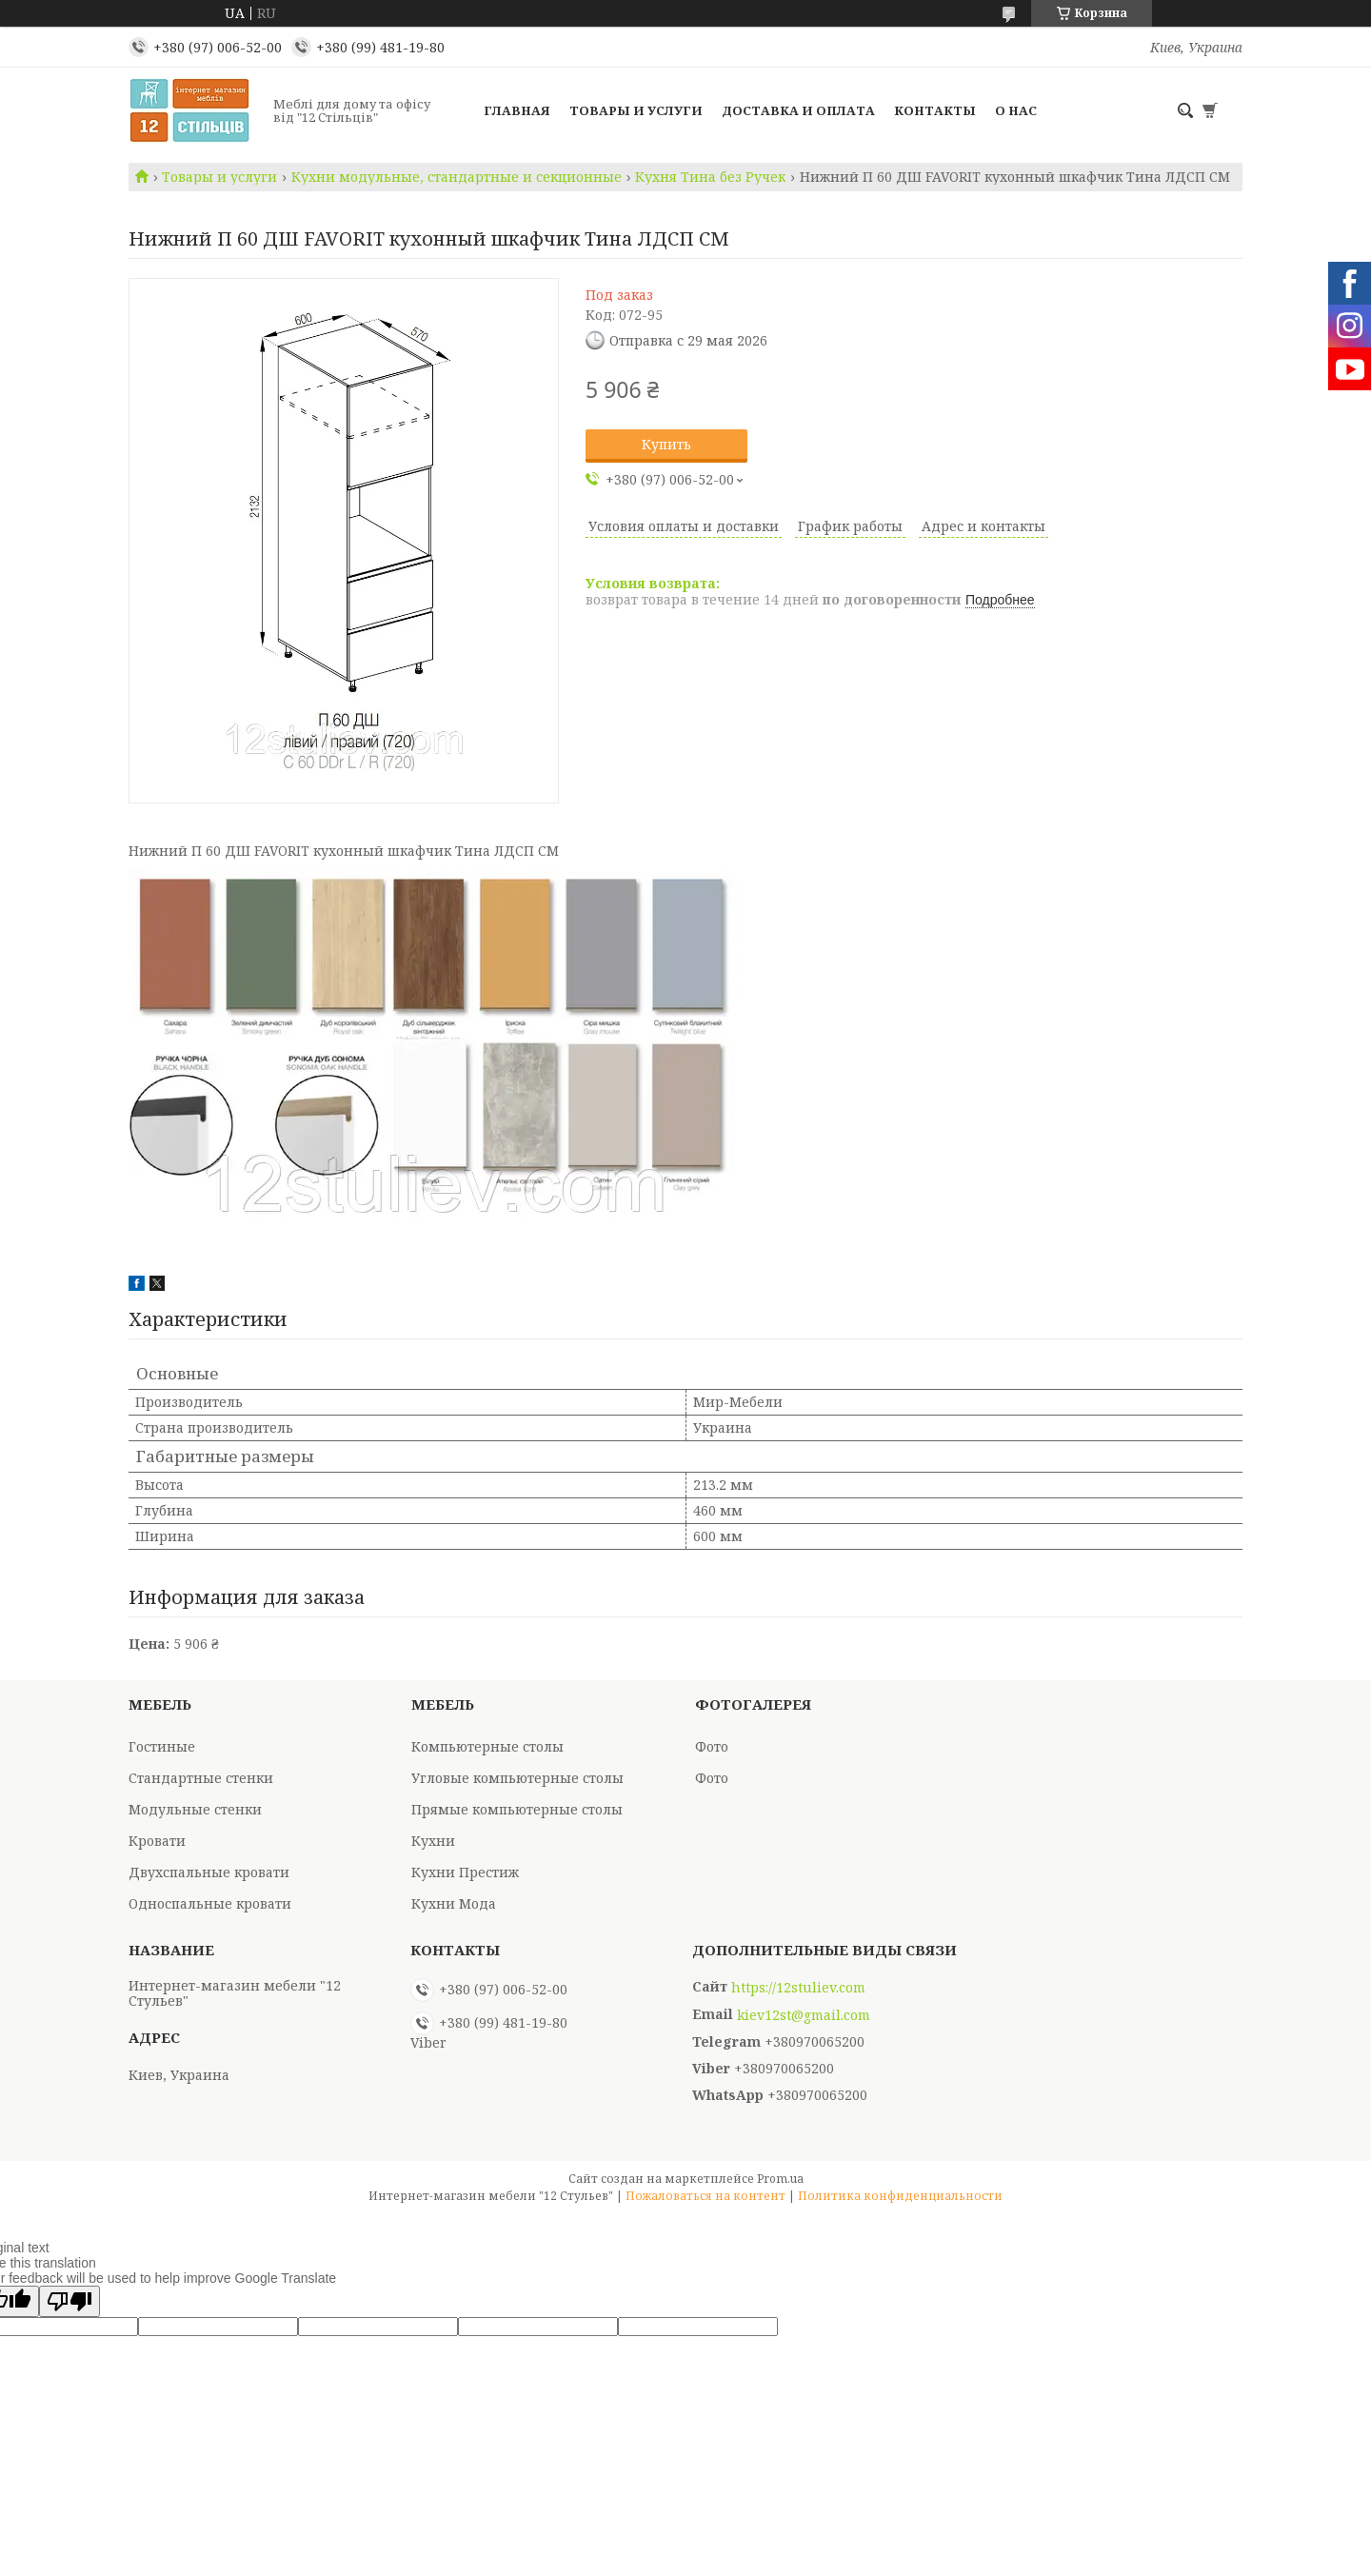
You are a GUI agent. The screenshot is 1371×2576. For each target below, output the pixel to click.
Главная (517, 110)
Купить (666, 444)
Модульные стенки (195, 1809)
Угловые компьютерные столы (517, 1778)
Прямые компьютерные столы (517, 1809)
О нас (1016, 110)
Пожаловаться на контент (705, 2196)
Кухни (433, 1841)
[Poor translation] (69, 2301)
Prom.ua (780, 2178)
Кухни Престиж (465, 1872)
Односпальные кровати (210, 1903)
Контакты (935, 110)
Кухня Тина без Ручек (710, 177)
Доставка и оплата (798, 110)
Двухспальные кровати (209, 1872)
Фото (711, 1746)
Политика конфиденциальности (900, 2196)
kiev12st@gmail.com (803, 2015)
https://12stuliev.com (798, 1987)
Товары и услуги (636, 110)
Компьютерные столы (487, 1746)
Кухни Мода (453, 1903)
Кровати (157, 1841)
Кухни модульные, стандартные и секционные (456, 177)
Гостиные (162, 1746)
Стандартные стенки (201, 1778)
